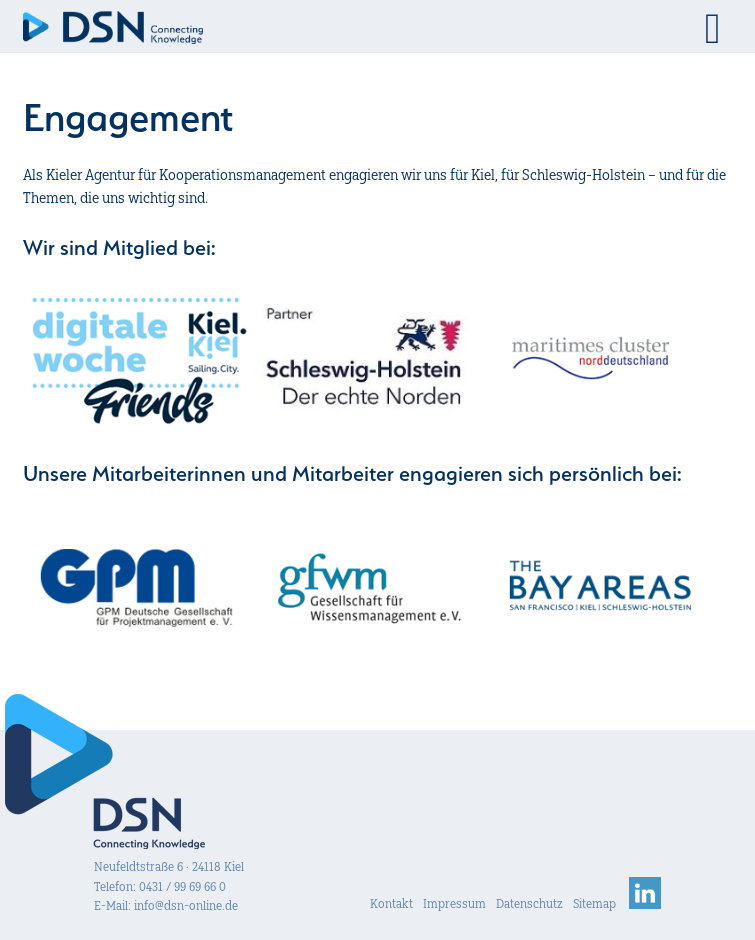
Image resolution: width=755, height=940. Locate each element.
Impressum (454, 903)
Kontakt (391, 903)
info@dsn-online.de (186, 905)
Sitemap (594, 903)
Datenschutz (529, 903)
